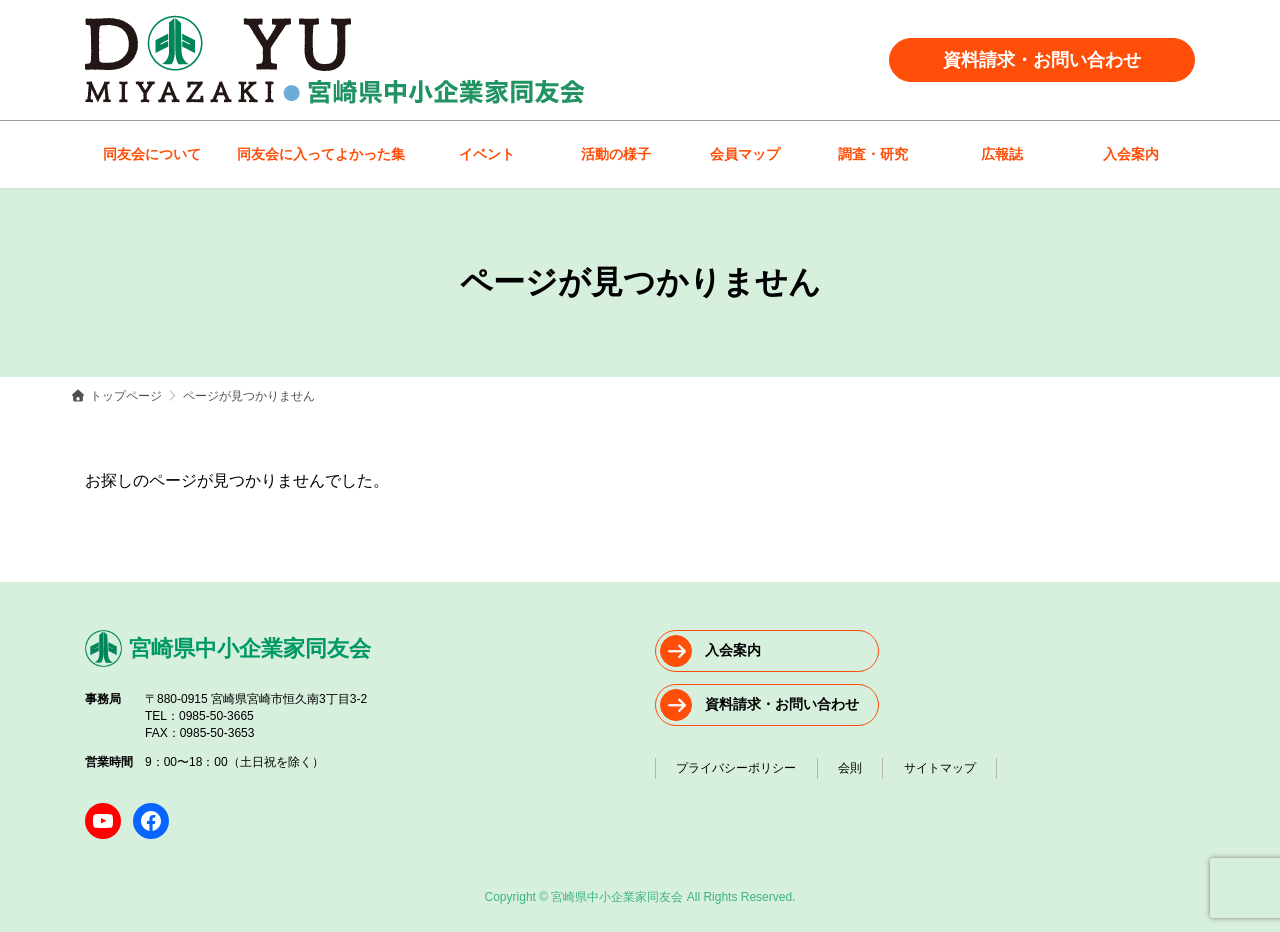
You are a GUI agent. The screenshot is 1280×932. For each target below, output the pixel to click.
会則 (861, 766)
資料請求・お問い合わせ (1042, 60)
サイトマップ (958, 766)
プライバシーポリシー (740, 766)
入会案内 (733, 650)
